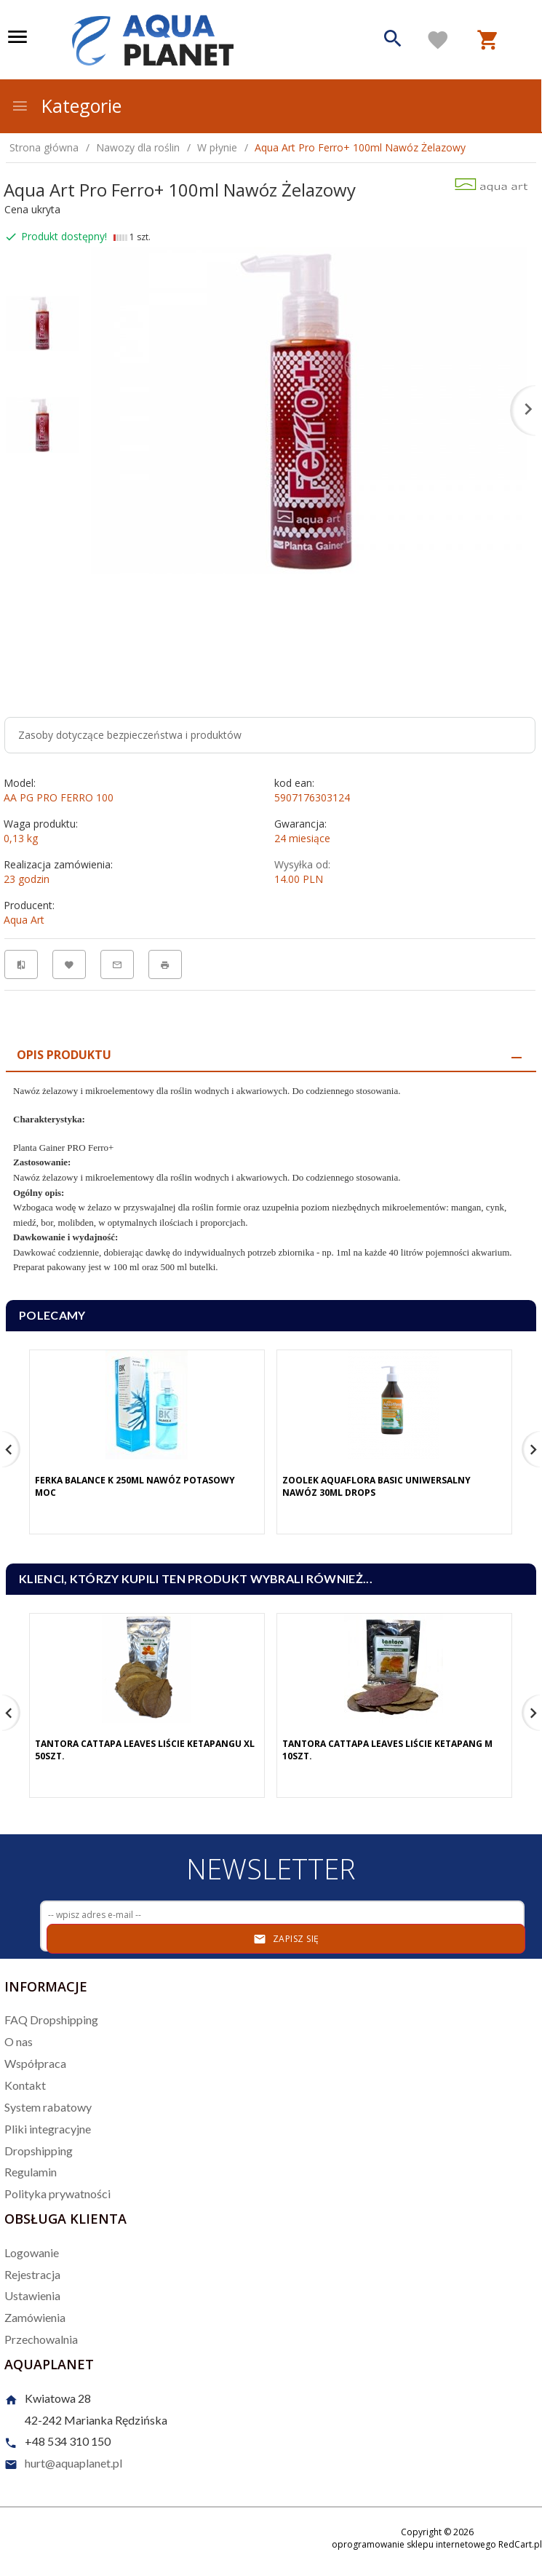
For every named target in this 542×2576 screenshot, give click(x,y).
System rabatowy (48, 2107)
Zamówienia (34, 2317)
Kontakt (25, 2085)
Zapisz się (286, 1939)
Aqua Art (24, 920)
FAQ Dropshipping (51, 2019)
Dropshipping (38, 2150)
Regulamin (30, 2172)
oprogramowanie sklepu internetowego (414, 2544)
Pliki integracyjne (47, 2129)
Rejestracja (32, 2274)
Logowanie (31, 2252)
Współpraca (35, 2063)
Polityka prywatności (57, 2193)
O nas (18, 2041)
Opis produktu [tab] (64, 1055)
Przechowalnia (41, 2339)
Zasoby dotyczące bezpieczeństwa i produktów (130, 735)
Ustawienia (32, 2295)
